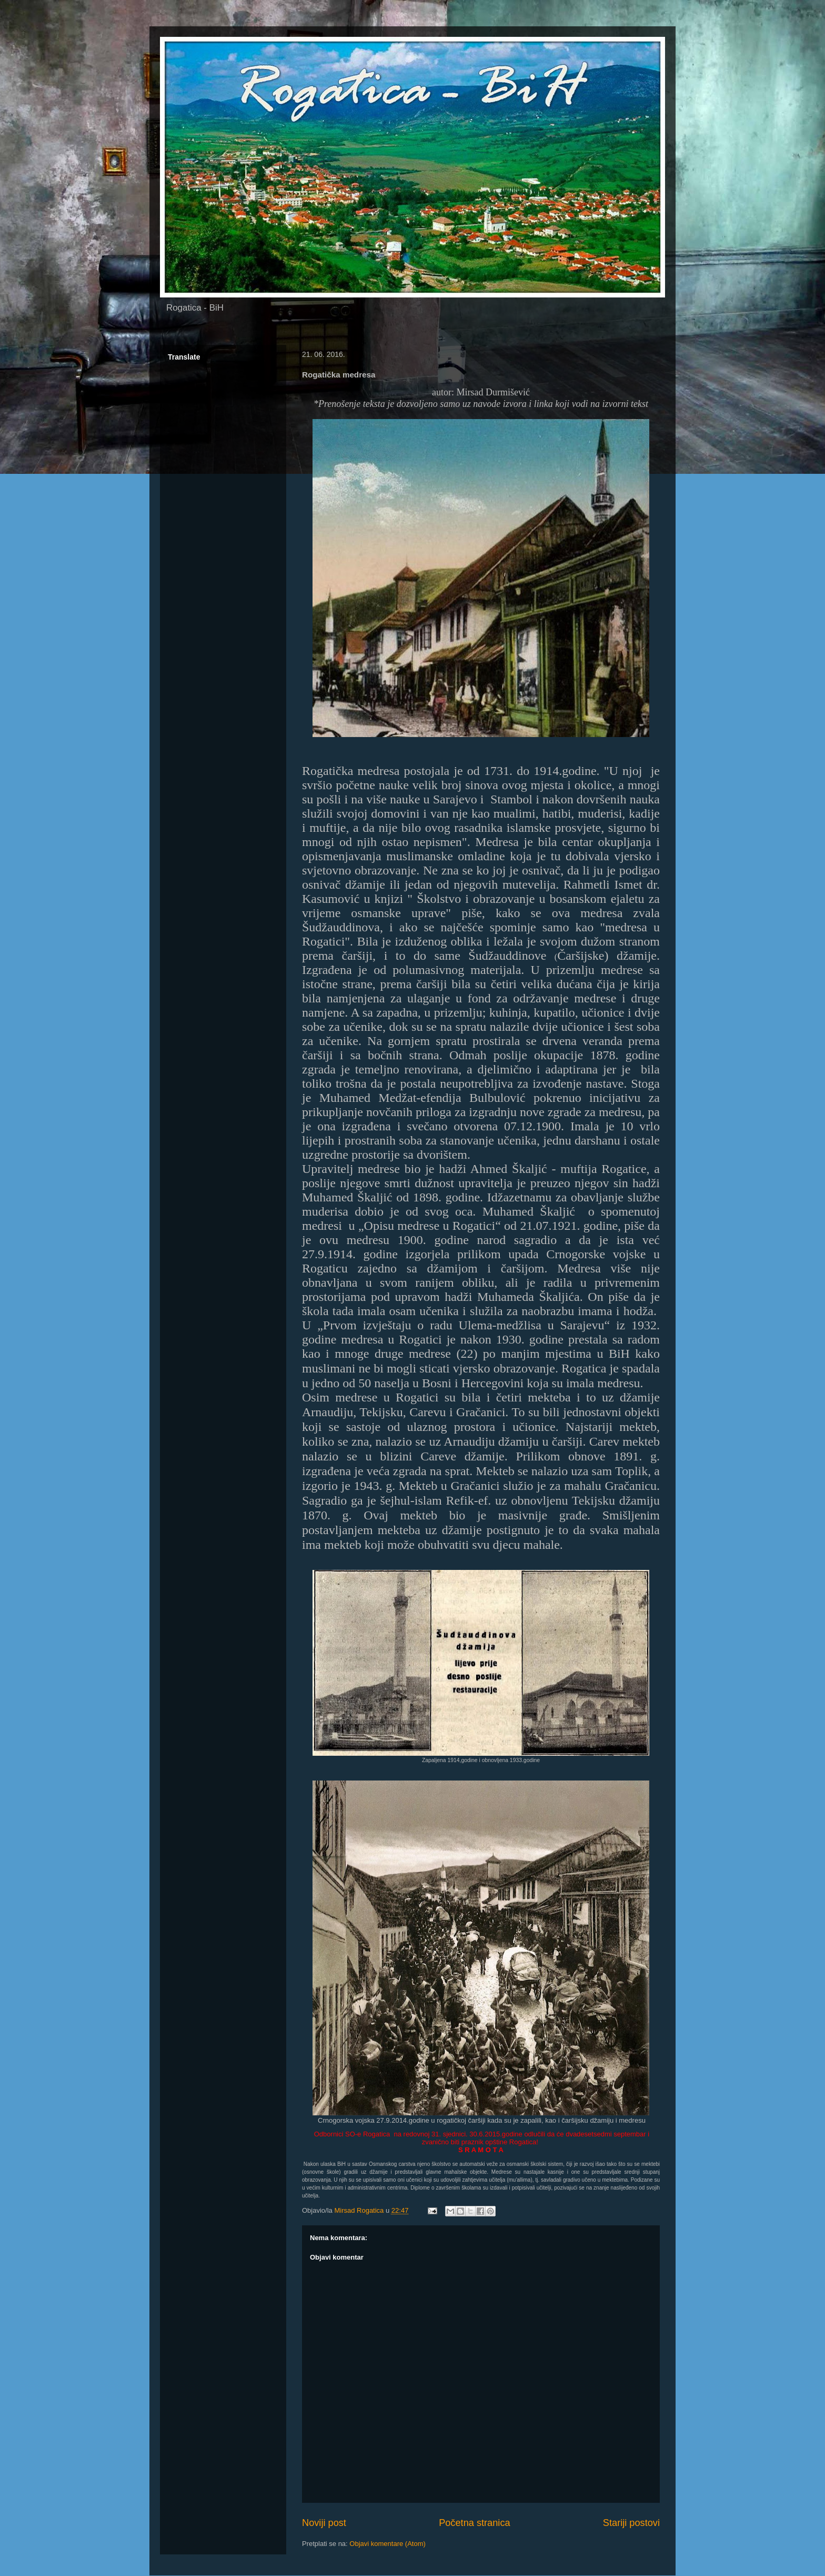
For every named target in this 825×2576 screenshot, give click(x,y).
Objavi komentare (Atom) (387, 2544)
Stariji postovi (631, 2523)
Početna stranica (474, 2523)
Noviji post (324, 2523)
